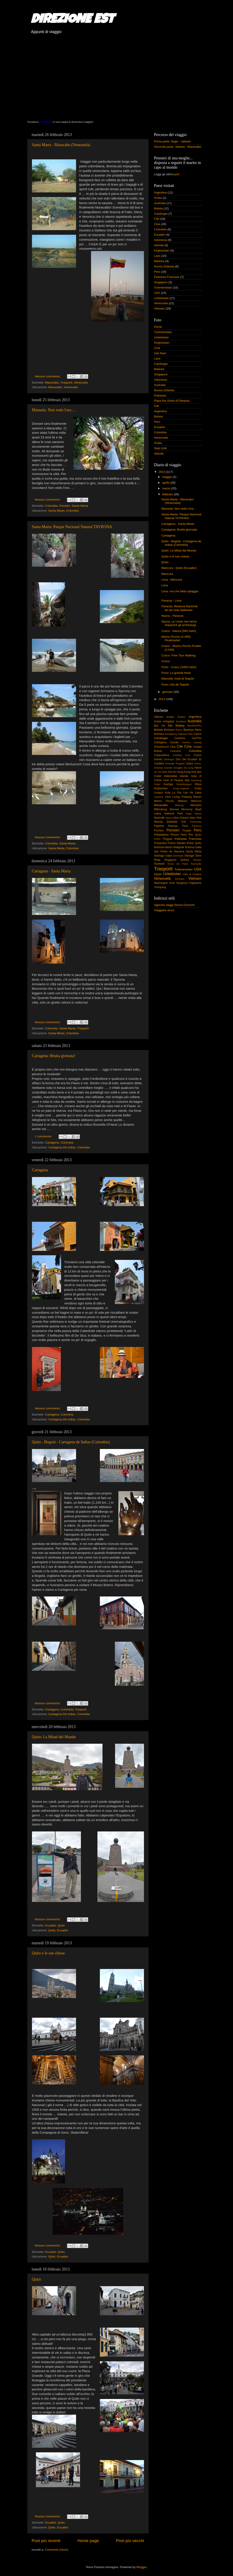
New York (195, 817)
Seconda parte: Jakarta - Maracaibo (177, 146)
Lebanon (158, 796)
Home (158, 326)
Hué (193, 771)
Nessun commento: (48, 376)
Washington (161, 883)
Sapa (169, 855)
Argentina (160, 192)
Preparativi (160, 843)
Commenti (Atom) (56, 2549)
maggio (167, 477)
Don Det (181, 759)
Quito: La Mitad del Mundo (54, 1737)
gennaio (168, 691)
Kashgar (168, 784)
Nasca (198, 813)
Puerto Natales (177, 843)
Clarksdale (175, 751)
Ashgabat (168, 721)
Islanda (159, 245)
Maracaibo (52, 382)
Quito (61, 1925)
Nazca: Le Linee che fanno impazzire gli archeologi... (179, 623)
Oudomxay (195, 821)
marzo (166, 488)
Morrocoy (187, 809)
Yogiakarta (195, 883)
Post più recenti (46, 2540)
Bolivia (158, 208)
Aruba (158, 197)
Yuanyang (160, 887)
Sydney (184, 859)
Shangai (189, 855)
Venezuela (81, 382)
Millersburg (160, 809)
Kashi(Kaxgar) (184, 784)
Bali (170, 725)
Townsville (195, 863)
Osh (183, 821)
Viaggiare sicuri (164, 910)
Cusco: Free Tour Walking (178, 655)
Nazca (169, 817)
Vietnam (159, 308)
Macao (197, 796)
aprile (166, 482)
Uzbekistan (161, 298)
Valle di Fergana (192, 874)
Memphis (195, 805)
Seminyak (178, 855)
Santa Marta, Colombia (63, 510)
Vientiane (180, 878)
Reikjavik (178, 847)
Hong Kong (183, 771)
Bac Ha (159, 725)
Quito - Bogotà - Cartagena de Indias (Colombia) (71, 1442)
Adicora (158, 716)
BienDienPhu (194, 725)
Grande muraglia (173, 767)
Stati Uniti (160, 448)
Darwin (158, 759)
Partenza (196, 826)
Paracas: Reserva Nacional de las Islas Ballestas (179, 608)
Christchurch (161, 746)
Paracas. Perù (178, 825)
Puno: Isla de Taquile (175, 684)
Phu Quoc (194, 834)
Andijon (181, 716)
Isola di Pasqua (173, 780)
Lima (164, 585)
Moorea (174, 809)
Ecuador (50, 1925)
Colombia (51, 505)
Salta (198, 847)
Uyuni (158, 874)
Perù (157, 271)
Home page (88, 2540)
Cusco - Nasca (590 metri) (178, 631)
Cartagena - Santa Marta (51, 871)
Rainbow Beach (163, 847)
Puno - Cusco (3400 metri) (178, 667)
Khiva (198, 784)
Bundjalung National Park (179, 734)
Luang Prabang (182, 796)
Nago (189, 813)
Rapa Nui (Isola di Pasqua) (172, 400)
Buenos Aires (192, 729)
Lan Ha (188, 792)
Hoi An (172, 771)
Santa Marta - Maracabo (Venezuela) (61, 145)
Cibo (173, 746)
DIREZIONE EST (72, 20)
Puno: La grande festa (176, 672)
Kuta (167, 792)
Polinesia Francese (166, 277)
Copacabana (161, 755)
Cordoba (177, 755)
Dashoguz (169, 759)
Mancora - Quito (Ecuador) (179, 568)
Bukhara (159, 734)
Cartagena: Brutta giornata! (53, 1056)
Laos (157, 255)
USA (157, 292)
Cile (156, 218)
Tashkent (159, 863)
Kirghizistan (162, 250)
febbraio (168, 494)
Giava (189, 763)
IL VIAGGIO (45, 122)
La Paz (177, 792)
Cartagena (52, 1142)
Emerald (170, 763)
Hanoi (197, 767)
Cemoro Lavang (191, 742)
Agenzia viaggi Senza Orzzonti (174, 905)
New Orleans (181, 817)
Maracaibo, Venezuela (63, 387)
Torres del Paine (177, 863)
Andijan (170, 716)
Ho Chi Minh (160, 772)
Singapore (161, 282)
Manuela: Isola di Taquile (177, 678)
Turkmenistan (163, 287)
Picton (157, 839)
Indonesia (160, 240)
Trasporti (66, 382)
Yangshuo (182, 883)
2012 (162, 699)
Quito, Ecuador (58, 1930)
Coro (187, 755)
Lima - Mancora (171, 579)
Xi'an (172, 883)
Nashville (159, 817)
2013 (162, 471)
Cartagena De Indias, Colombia (69, 1147)
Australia (160, 203)
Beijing (180, 725)
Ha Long (188, 767)
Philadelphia (161, 834)
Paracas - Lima (171, 600)
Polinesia (160, 395)
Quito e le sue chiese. (49, 1953)
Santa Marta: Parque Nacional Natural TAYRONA (72, 527)
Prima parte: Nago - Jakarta (172, 141)
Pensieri (64, 505)
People (187, 830)
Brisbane (169, 729)
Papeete (159, 825)
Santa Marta (80, 505)
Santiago (159, 855)
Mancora (167, 574)
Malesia (159, 261)
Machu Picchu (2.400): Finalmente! (176, 638)
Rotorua (189, 847)
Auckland (181, 721)
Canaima (179, 738)
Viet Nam (160, 353)
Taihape (197, 860)
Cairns (197, 734)
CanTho (196, 738)
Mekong (179, 805)
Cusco (165, 661)
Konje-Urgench (181, 788)
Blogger (141, 2567)
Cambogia (161, 213)
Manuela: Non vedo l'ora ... (53, 410)
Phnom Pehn (178, 834)
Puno (190, 843)
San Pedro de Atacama (169, 851)
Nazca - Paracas (172, 615)
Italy (187, 780)
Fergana (180, 763)
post (176, 174)
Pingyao (167, 838)
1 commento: (44, 1136)
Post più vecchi (130, 2540)
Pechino (159, 830)
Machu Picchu (164, 801)
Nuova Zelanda (164, 266)
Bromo (179, 729)
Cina (157, 224)
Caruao (174, 742)
